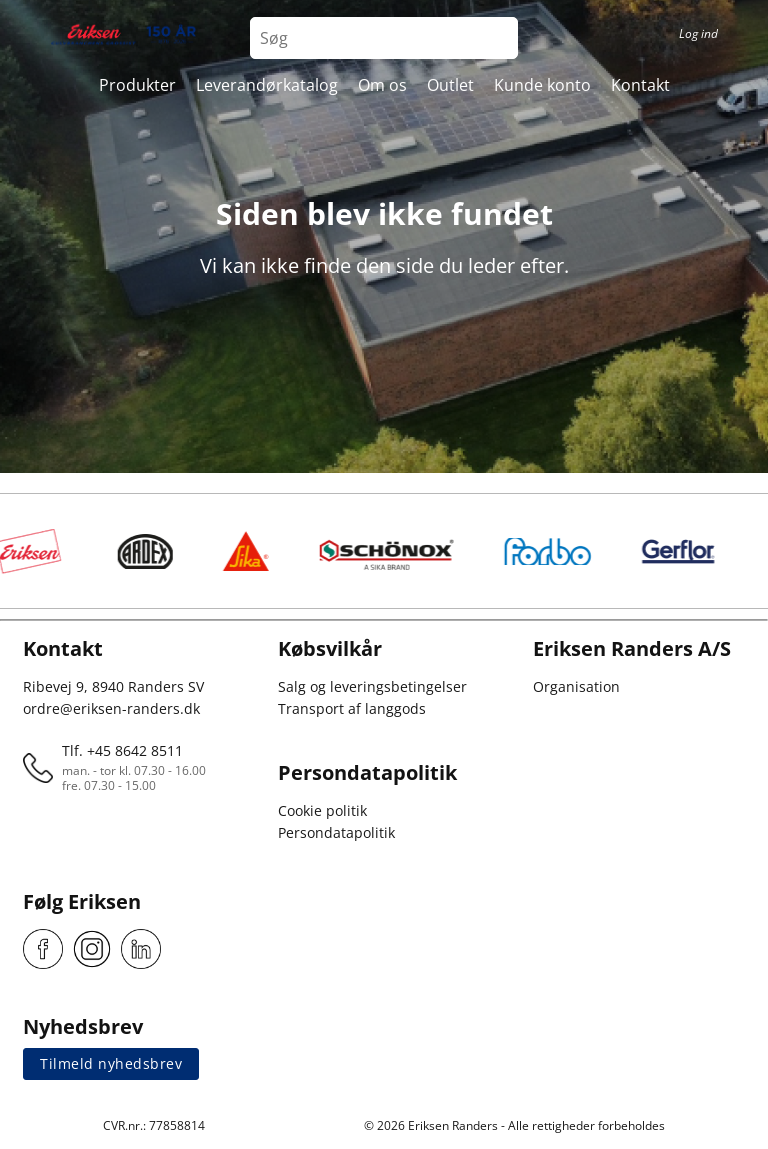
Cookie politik (322, 810)
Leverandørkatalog (267, 85)
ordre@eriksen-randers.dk (111, 708)
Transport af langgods (352, 708)
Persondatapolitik (336, 832)
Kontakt (640, 85)
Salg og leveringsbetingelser (372, 686)
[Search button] (497, 38)
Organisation (576, 686)
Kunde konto (542, 85)
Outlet (450, 85)
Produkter (137, 85)
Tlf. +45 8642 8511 (122, 750)
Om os (382, 85)
